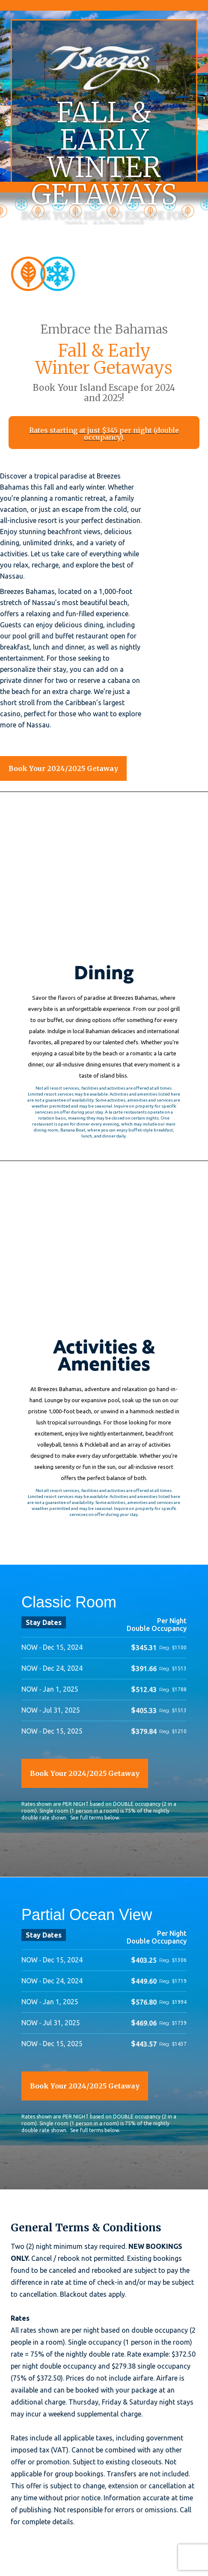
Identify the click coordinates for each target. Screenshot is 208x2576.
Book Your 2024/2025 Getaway (63, 768)
